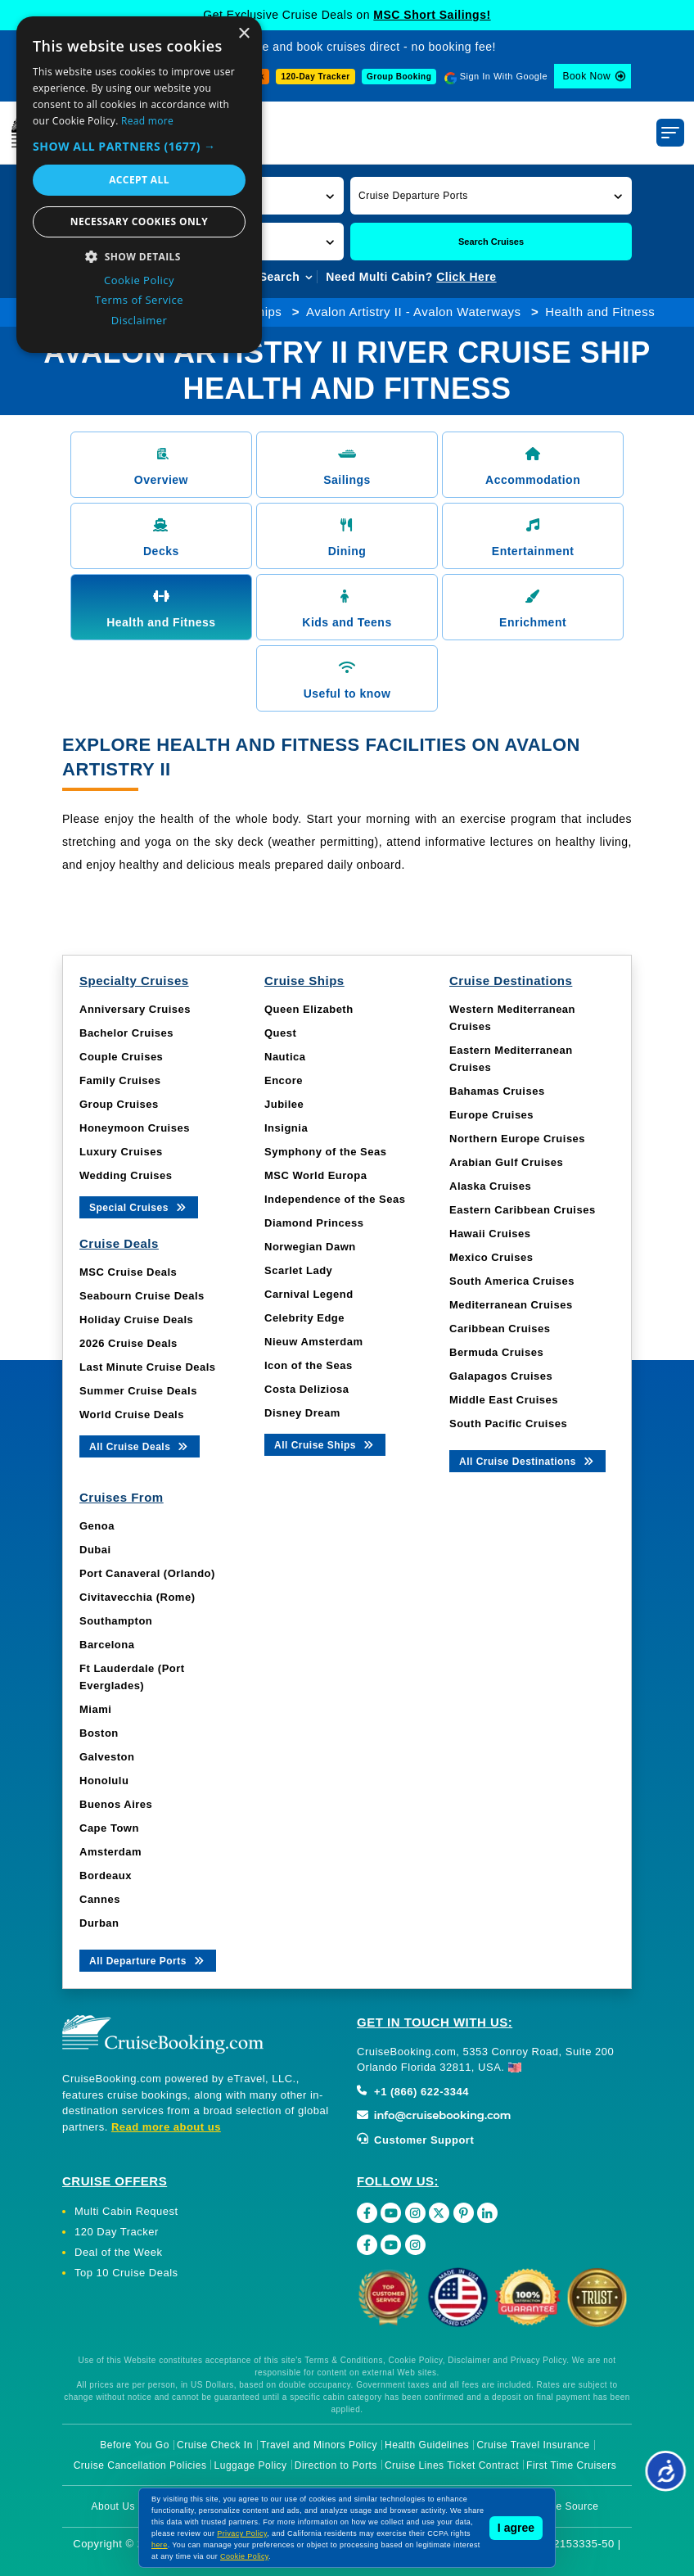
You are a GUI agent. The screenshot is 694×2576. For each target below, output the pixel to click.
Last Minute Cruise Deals (147, 1367)
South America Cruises (512, 1281)
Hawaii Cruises (490, 1233)
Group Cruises (119, 1104)
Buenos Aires (115, 1804)
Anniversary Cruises (135, 1009)
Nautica (284, 1057)
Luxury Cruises (121, 1152)
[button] (491, 195)
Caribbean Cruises (499, 1328)
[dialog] (139, 184)
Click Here (466, 276)
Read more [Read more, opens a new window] (147, 121)
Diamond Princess (313, 1223)
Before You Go (134, 2445)
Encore (283, 1080)
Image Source (566, 2506)
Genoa (97, 1526)
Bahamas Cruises (497, 1091)
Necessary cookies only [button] (139, 221)
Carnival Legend (309, 1294)
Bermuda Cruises (496, 1352)
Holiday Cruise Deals (136, 1319)
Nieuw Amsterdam (313, 1341)
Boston (99, 1733)
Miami (95, 1709)
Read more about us (166, 2127)
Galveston (106, 1757)
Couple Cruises (121, 1057)
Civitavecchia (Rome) (137, 1597)
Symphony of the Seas (325, 1152)
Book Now (586, 76)
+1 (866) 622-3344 (413, 2092)
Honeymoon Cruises (134, 1128)
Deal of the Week (118, 2252)
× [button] (243, 34)
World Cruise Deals (131, 1414)
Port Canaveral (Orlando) (147, 1573)
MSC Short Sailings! (431, 14)
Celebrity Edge (304, 1318)
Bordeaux (105, 1875)
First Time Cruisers (571, 2465)
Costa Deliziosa (306, 1389)
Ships (265, 312)
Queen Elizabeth (309, 1009)
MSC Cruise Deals (128, 1272)
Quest (280, 1033)
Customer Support (415, 2140)
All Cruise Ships (325, 1444)
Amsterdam (110, 1852)
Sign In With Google (504, 76)
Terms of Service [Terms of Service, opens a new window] (139, 299)
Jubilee (284, 1104)
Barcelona (106, 1644)
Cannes (99, 1899)
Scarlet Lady (298, 1270)
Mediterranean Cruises (511, 1305)
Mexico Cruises (491, 1257)
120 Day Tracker (116, 2232)
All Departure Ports (147, 1960)
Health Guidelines (427, 2445)
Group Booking (399, 76)
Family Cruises (120, 1080)
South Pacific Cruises (508, 1423)
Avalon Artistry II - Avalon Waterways (413, 312)
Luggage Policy (250, 2465)
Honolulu (103, 1780)
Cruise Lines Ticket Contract (452, 2465)
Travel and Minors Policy (318, 2445)
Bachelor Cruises (126, 1033)
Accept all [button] (139, 180)
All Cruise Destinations (527, 1460)
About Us (113, 2506)
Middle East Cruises (503, 1400)
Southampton (115, 1621)
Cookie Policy (244, 2556)
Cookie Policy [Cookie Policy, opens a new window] (139, 280)
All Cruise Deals (139, 1446)
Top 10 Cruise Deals (126, 2272)
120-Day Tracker (315, 76)
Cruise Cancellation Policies (140, 2465)
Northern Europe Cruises (517, 1138)
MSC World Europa (315, 1175)
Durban (99, 1923)
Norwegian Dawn (310, 1247)
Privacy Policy (242, 2533)
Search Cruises (491, 241)
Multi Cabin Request (126, 2211)
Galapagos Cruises (500, 1376)
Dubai (95, 1549)
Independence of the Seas (334, 1199)
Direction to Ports (336, 2465)
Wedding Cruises (125, 1175)
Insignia (286, 1128)
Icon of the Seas (308, 1365)
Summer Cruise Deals (138, 1391)
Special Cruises (138, 1206)
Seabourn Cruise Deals (142, 1296)
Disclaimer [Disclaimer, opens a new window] (139, 320)
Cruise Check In (215, 2445)
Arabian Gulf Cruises (506, 1162)
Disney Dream (302, 1413)
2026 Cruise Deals (128, 1343)
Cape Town (109, 1828)
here (159, 2545)
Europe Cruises (491, 1115)
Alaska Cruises (490, 1186)
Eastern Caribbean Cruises (522, 1210)
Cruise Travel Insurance (532, 2445)
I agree (516, 2527)
